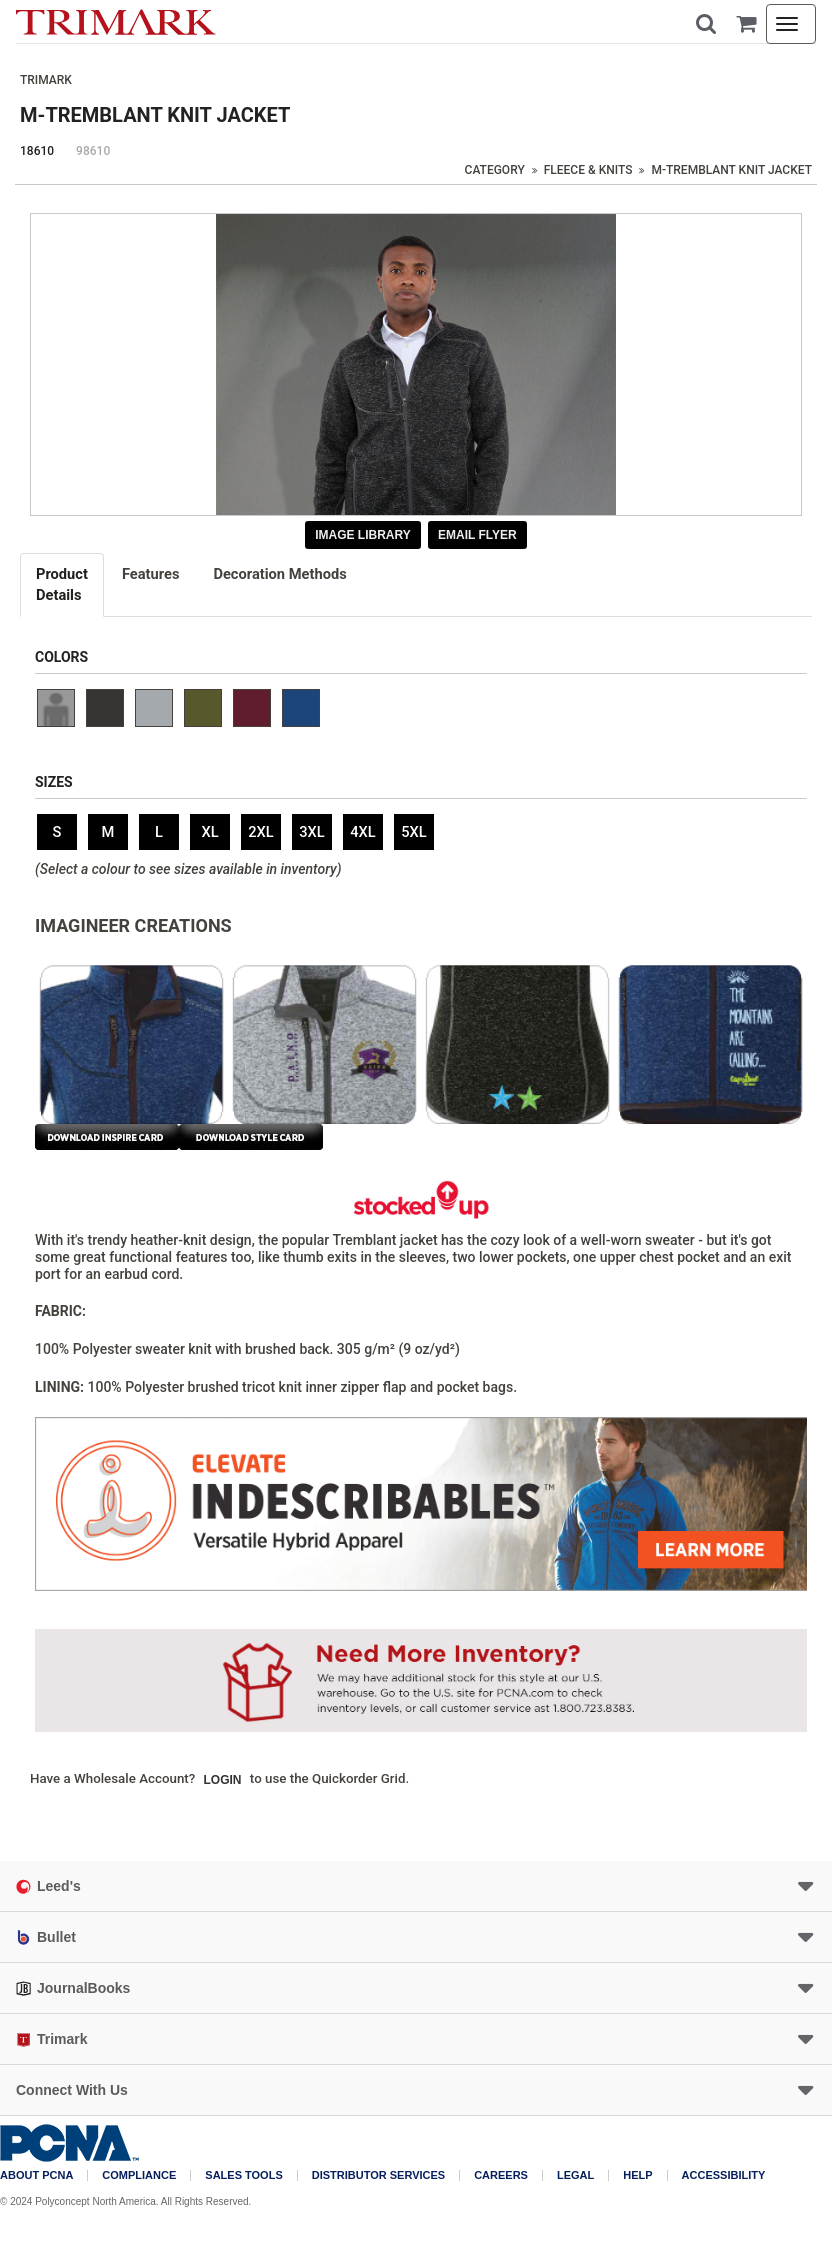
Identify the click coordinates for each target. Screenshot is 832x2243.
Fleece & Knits (588, 170)
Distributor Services (378, 2175)
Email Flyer (477, 535)
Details (62, 584)
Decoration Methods (279, 574)
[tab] (63, 585)
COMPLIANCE (139, 2175)
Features (151, 574)
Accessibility (724, 2175)
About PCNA (36, 2175)
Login (223, 1780)
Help (637, 2175)
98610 (93, 151)
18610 (37, 151)
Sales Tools (243, 2175)
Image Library (363, 535)
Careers (501, 2175)
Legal (575, 2175)
